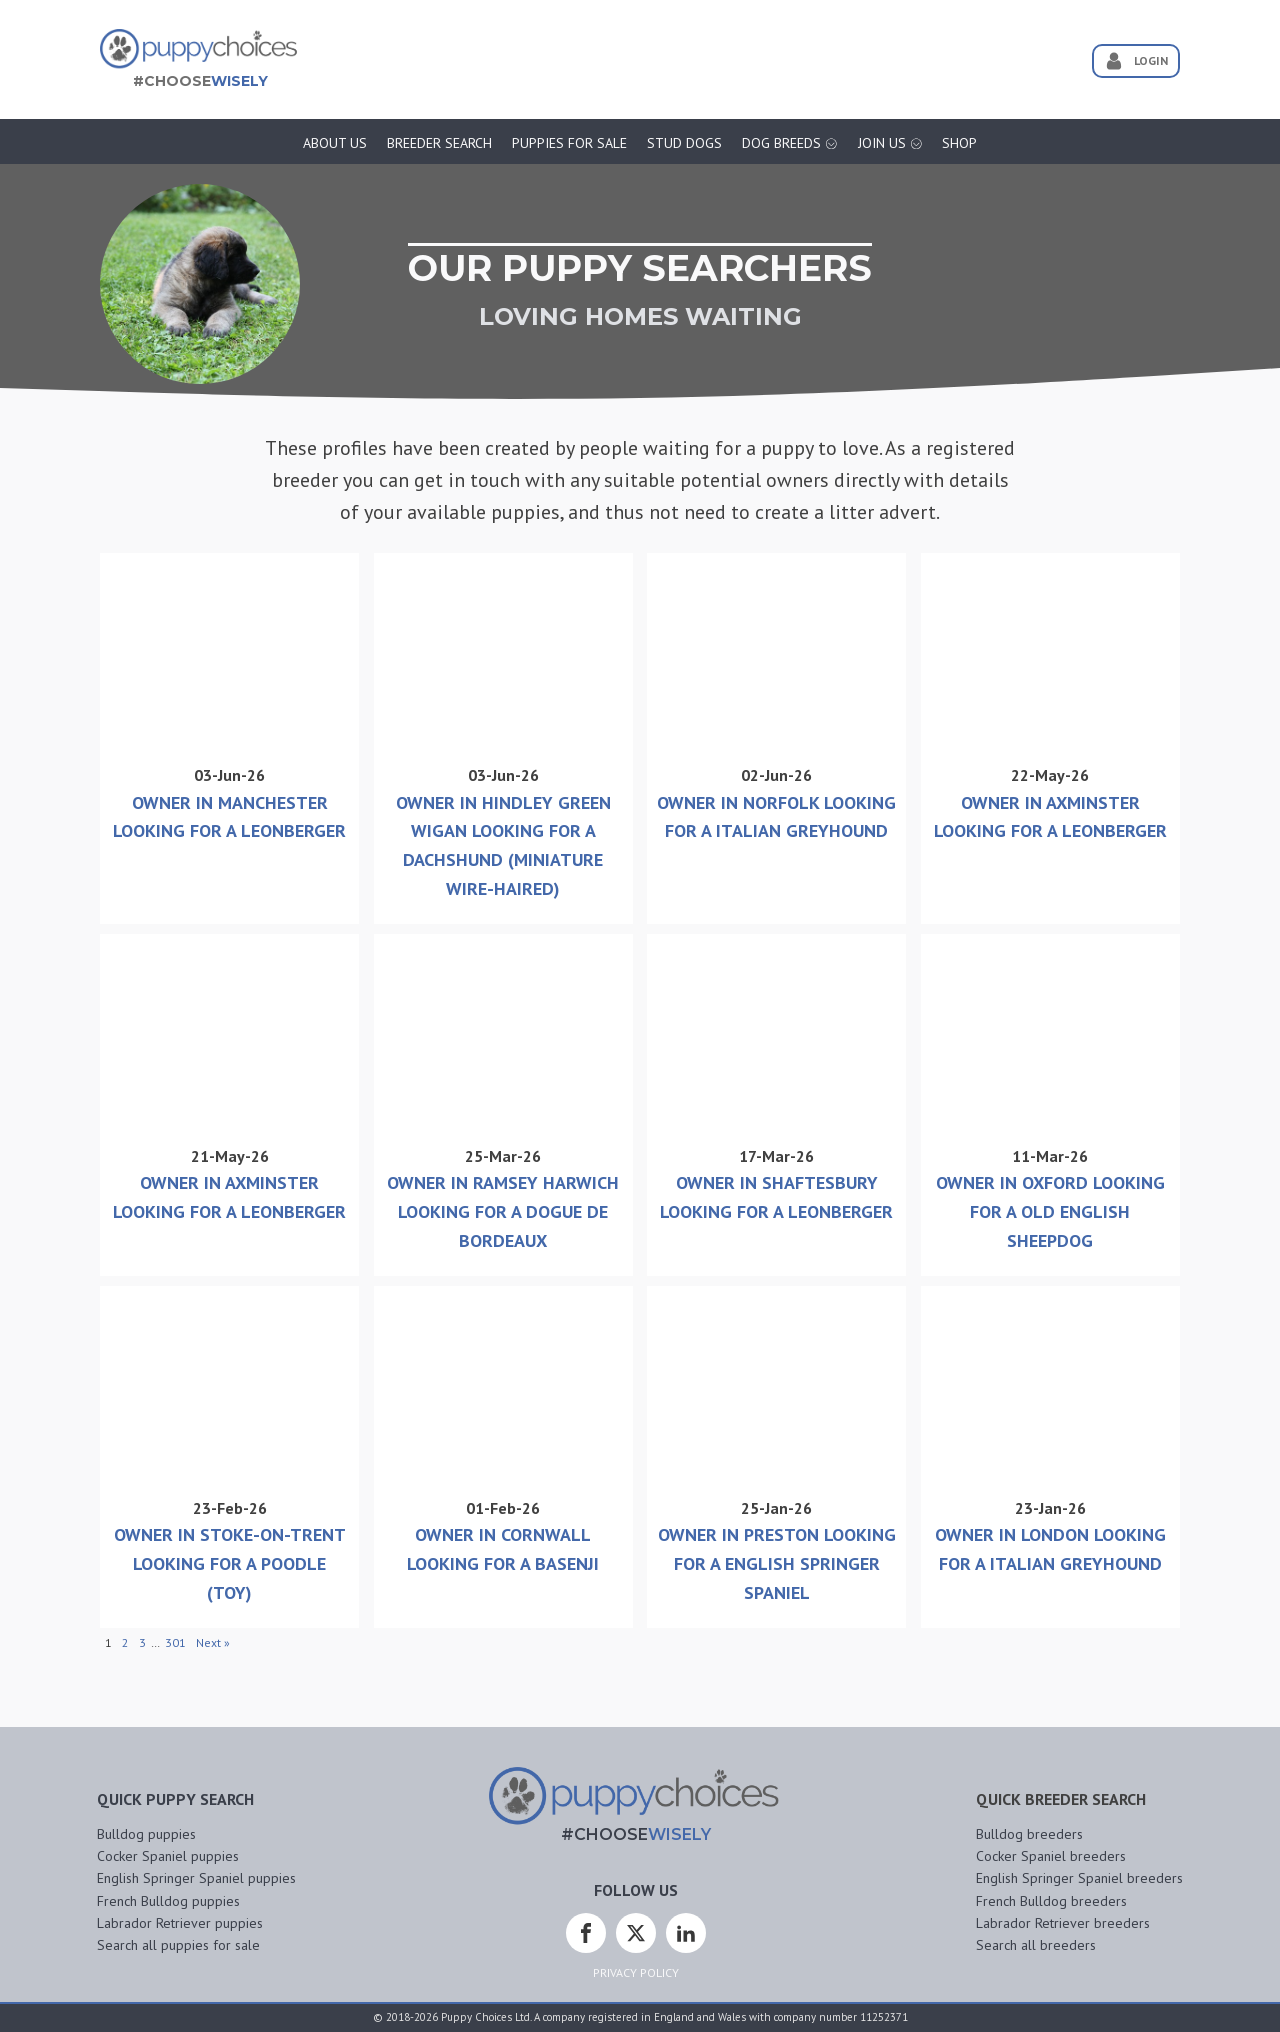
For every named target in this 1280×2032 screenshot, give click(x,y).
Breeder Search (439, 143)
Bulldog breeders (1029, 1834)
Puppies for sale (569, 143)
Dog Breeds (789, 143)
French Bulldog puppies (168, 1901)
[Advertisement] (684, 53)
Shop (959, 143)
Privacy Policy (636, 1972)
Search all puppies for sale (178, 1945)
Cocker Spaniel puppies (168, 1856)
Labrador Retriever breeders (1063, 1923)
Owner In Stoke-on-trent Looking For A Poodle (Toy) (230, 1563)
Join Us (890, 143)
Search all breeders (1036, 1945)
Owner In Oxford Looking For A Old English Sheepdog (1050, 1211)
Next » (213, 1642)
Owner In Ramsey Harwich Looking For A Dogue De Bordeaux (503, 1211)
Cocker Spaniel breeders (1051, 1856)
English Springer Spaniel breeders (1079, 1878)
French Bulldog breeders (1051, 1901)
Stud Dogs (684, 143)
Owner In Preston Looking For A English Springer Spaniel (777, 1563)
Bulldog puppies (146, 1834)
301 (175, 1642)
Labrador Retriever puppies (180, 1923)
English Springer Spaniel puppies (196, 1878)
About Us (335, 143)
